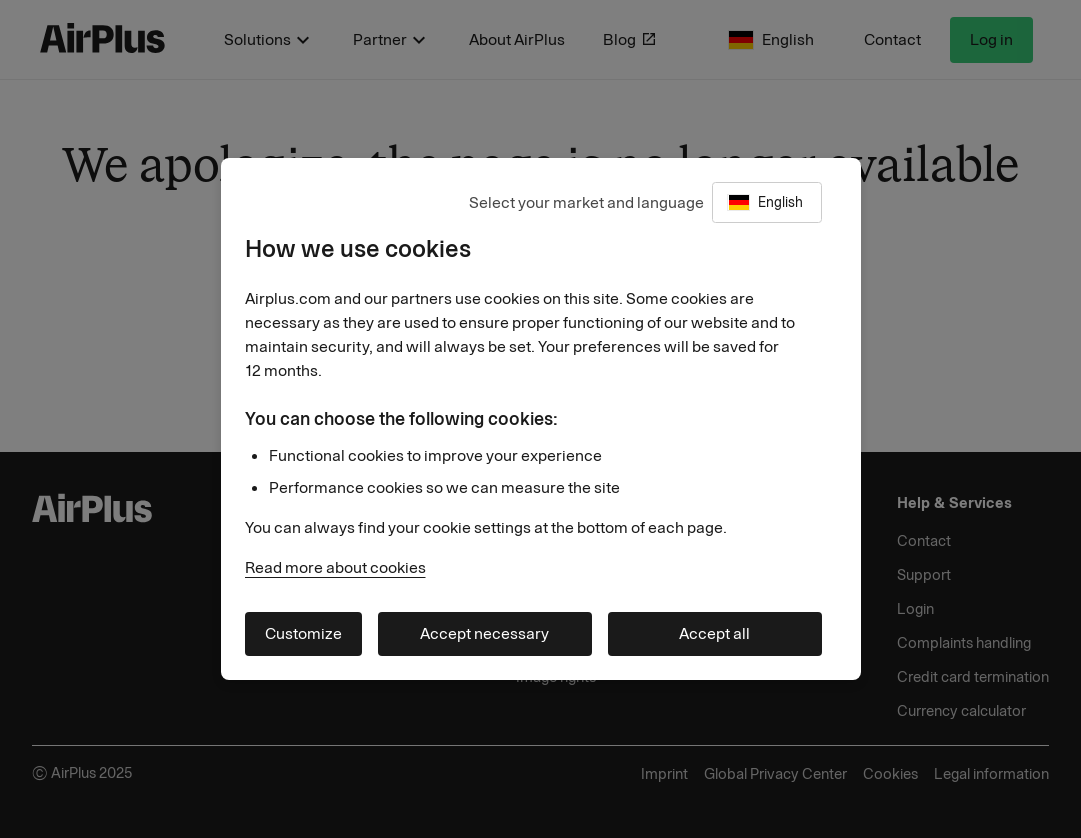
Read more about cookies (335, 567)
